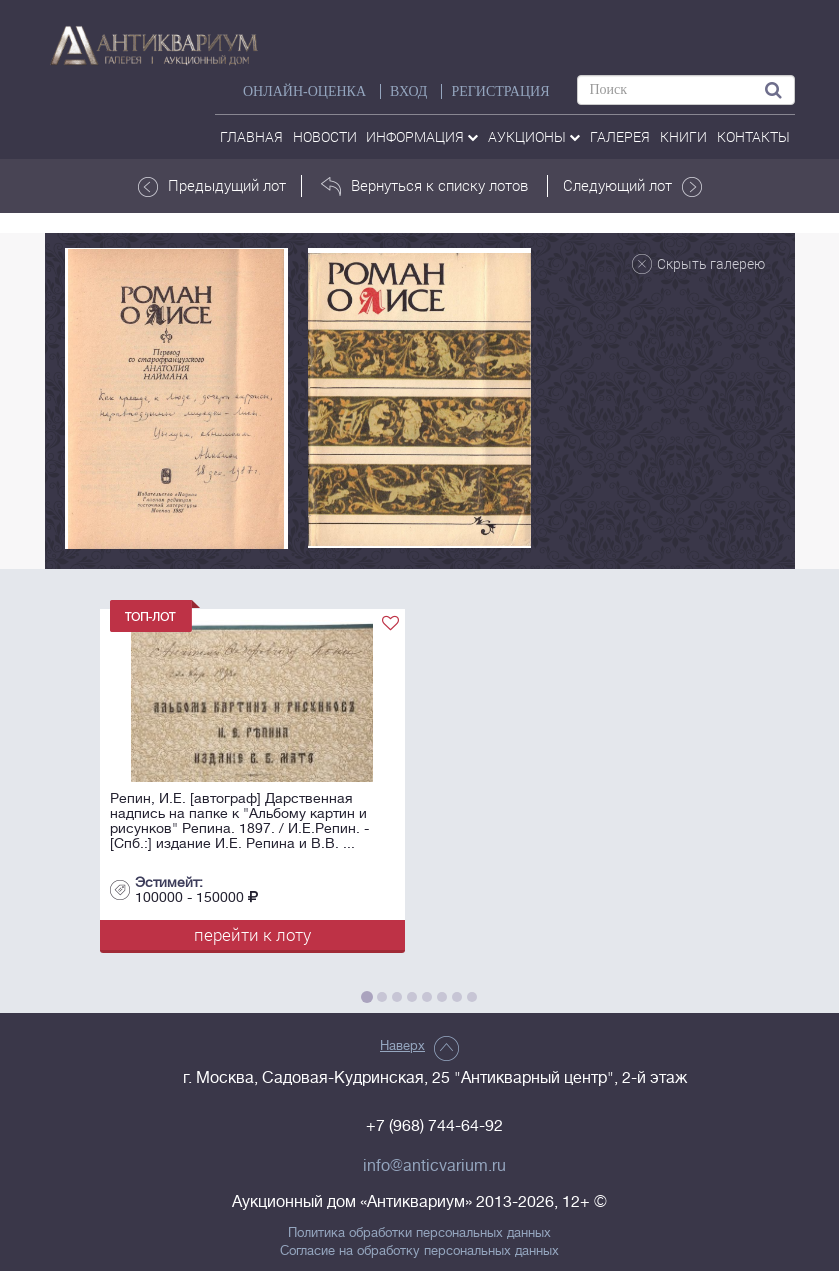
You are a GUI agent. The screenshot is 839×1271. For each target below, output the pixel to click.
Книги (683, 136)
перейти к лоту (252, 934)
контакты (753, 136)
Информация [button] (422, 136)
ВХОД (408, 91)
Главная (251, 136)
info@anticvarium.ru (434, 1166)
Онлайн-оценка (304, 91)
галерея (620, 136)
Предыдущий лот (212, 186)
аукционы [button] (534, 136)
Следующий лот (632, 186)
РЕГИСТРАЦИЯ (500, 91)
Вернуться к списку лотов (424, 186)
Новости (325, 136)
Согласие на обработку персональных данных (419, 1251)
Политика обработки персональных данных (419, 1233)
